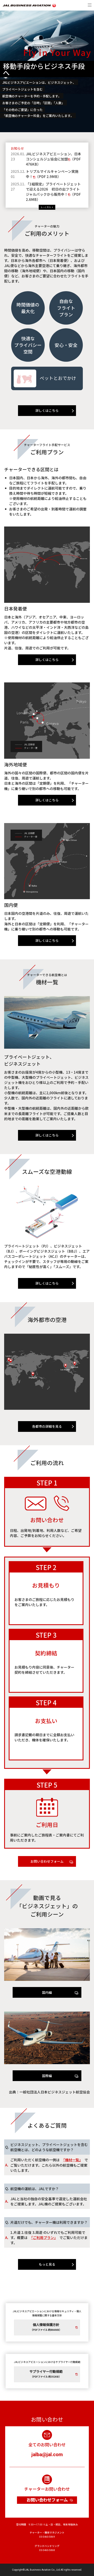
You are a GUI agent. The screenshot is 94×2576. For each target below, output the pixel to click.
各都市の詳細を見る (47, 1427)
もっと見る (47, 207)
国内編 (47, 1992)
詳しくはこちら (47, 411)
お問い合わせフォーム (47, 1861)
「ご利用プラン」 (43, 2237)
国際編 (47, 2075)
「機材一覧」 (72, 2159)
